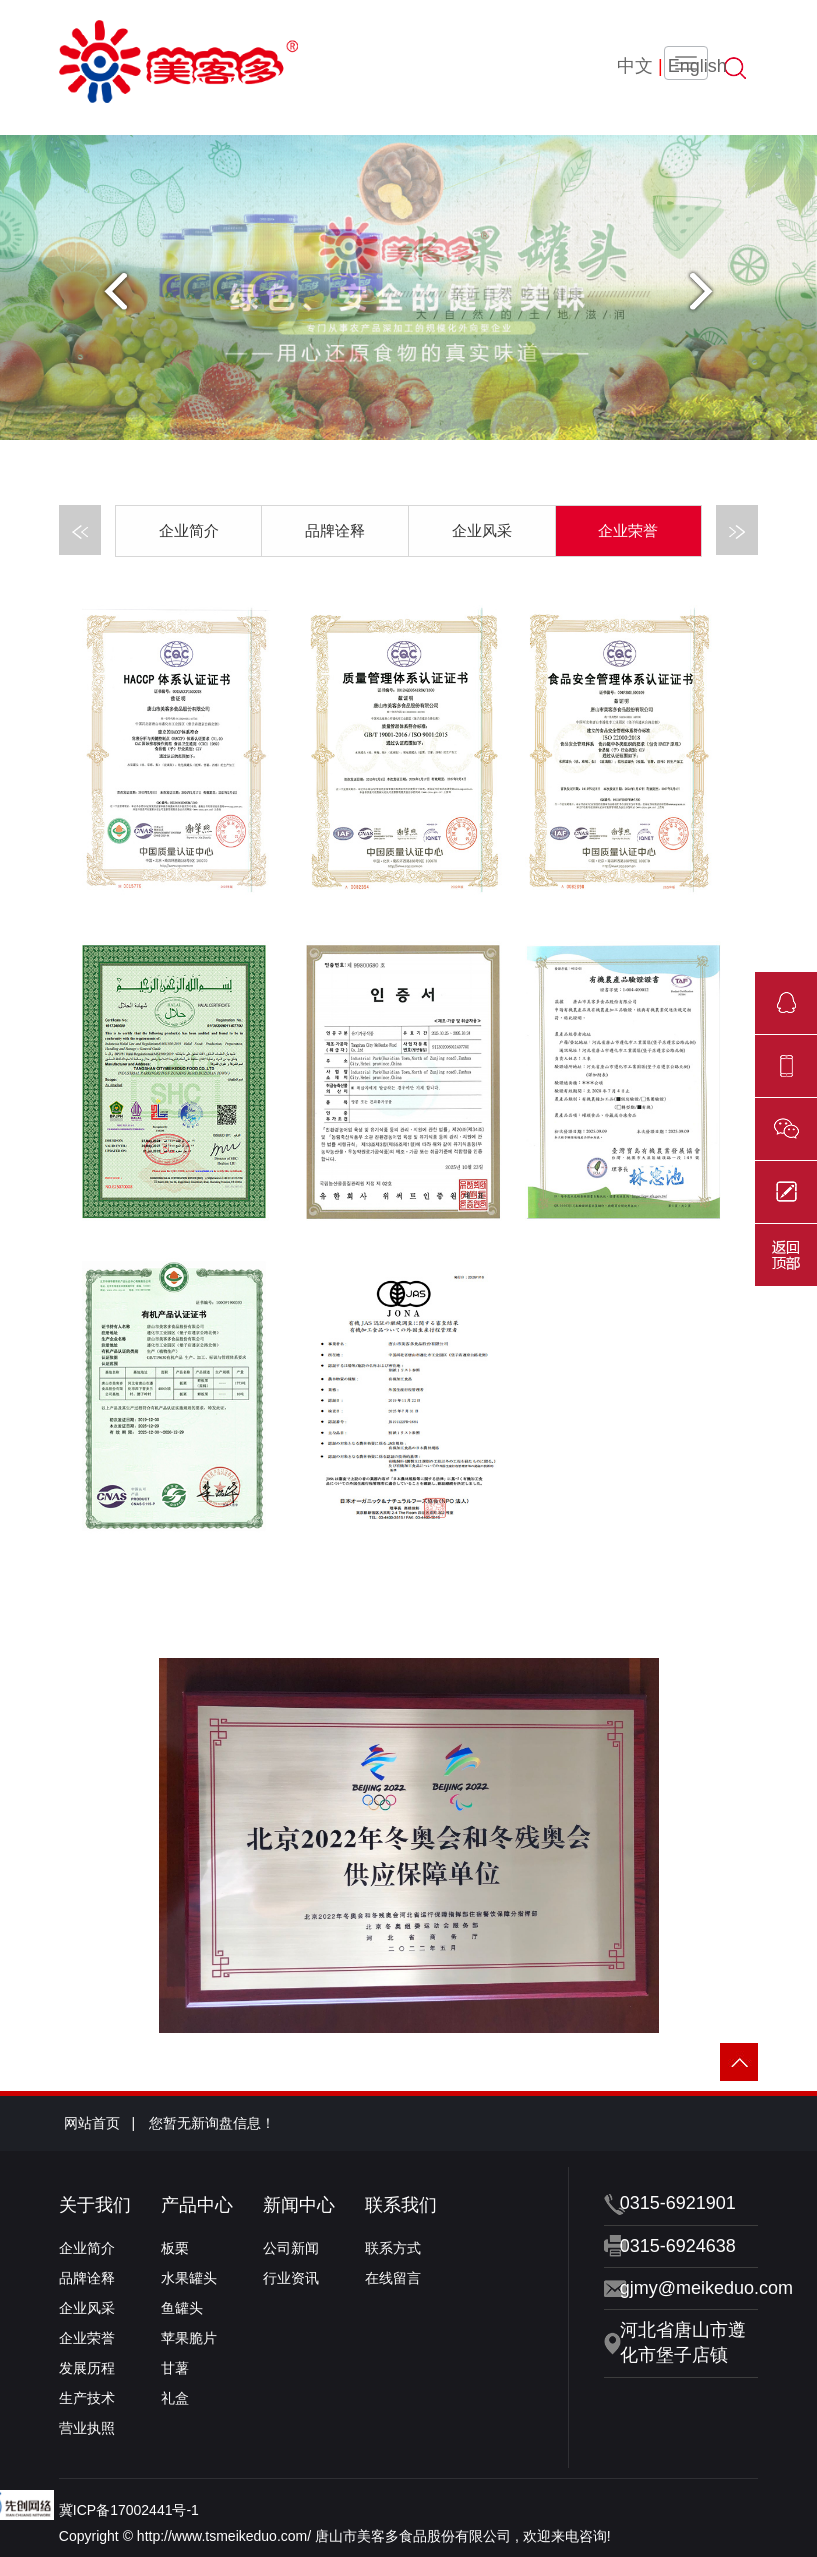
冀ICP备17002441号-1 (129, 2510)
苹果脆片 (189, 2338)
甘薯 (175, 2368)
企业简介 (189, 531)
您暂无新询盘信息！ (212, 2123)
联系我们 (401, 2205)
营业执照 (87, 2428)
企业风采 (482, 531)
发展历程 (87, 2368)
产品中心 (197, 2205)
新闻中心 (299, 2205)
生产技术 (87, 2398)
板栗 (175, 2248)
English (697, 66)
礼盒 (175, 2398)
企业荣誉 (628, 531)
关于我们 (95, 2205)
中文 (635, 66)
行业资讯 (291, 2278)
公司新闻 (291, 2248)
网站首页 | (99, 2123)
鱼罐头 (182, 2308)
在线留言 (393, 2278)
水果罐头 (189, 2278)
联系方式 (393, 2248)
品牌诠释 (335, 531)
